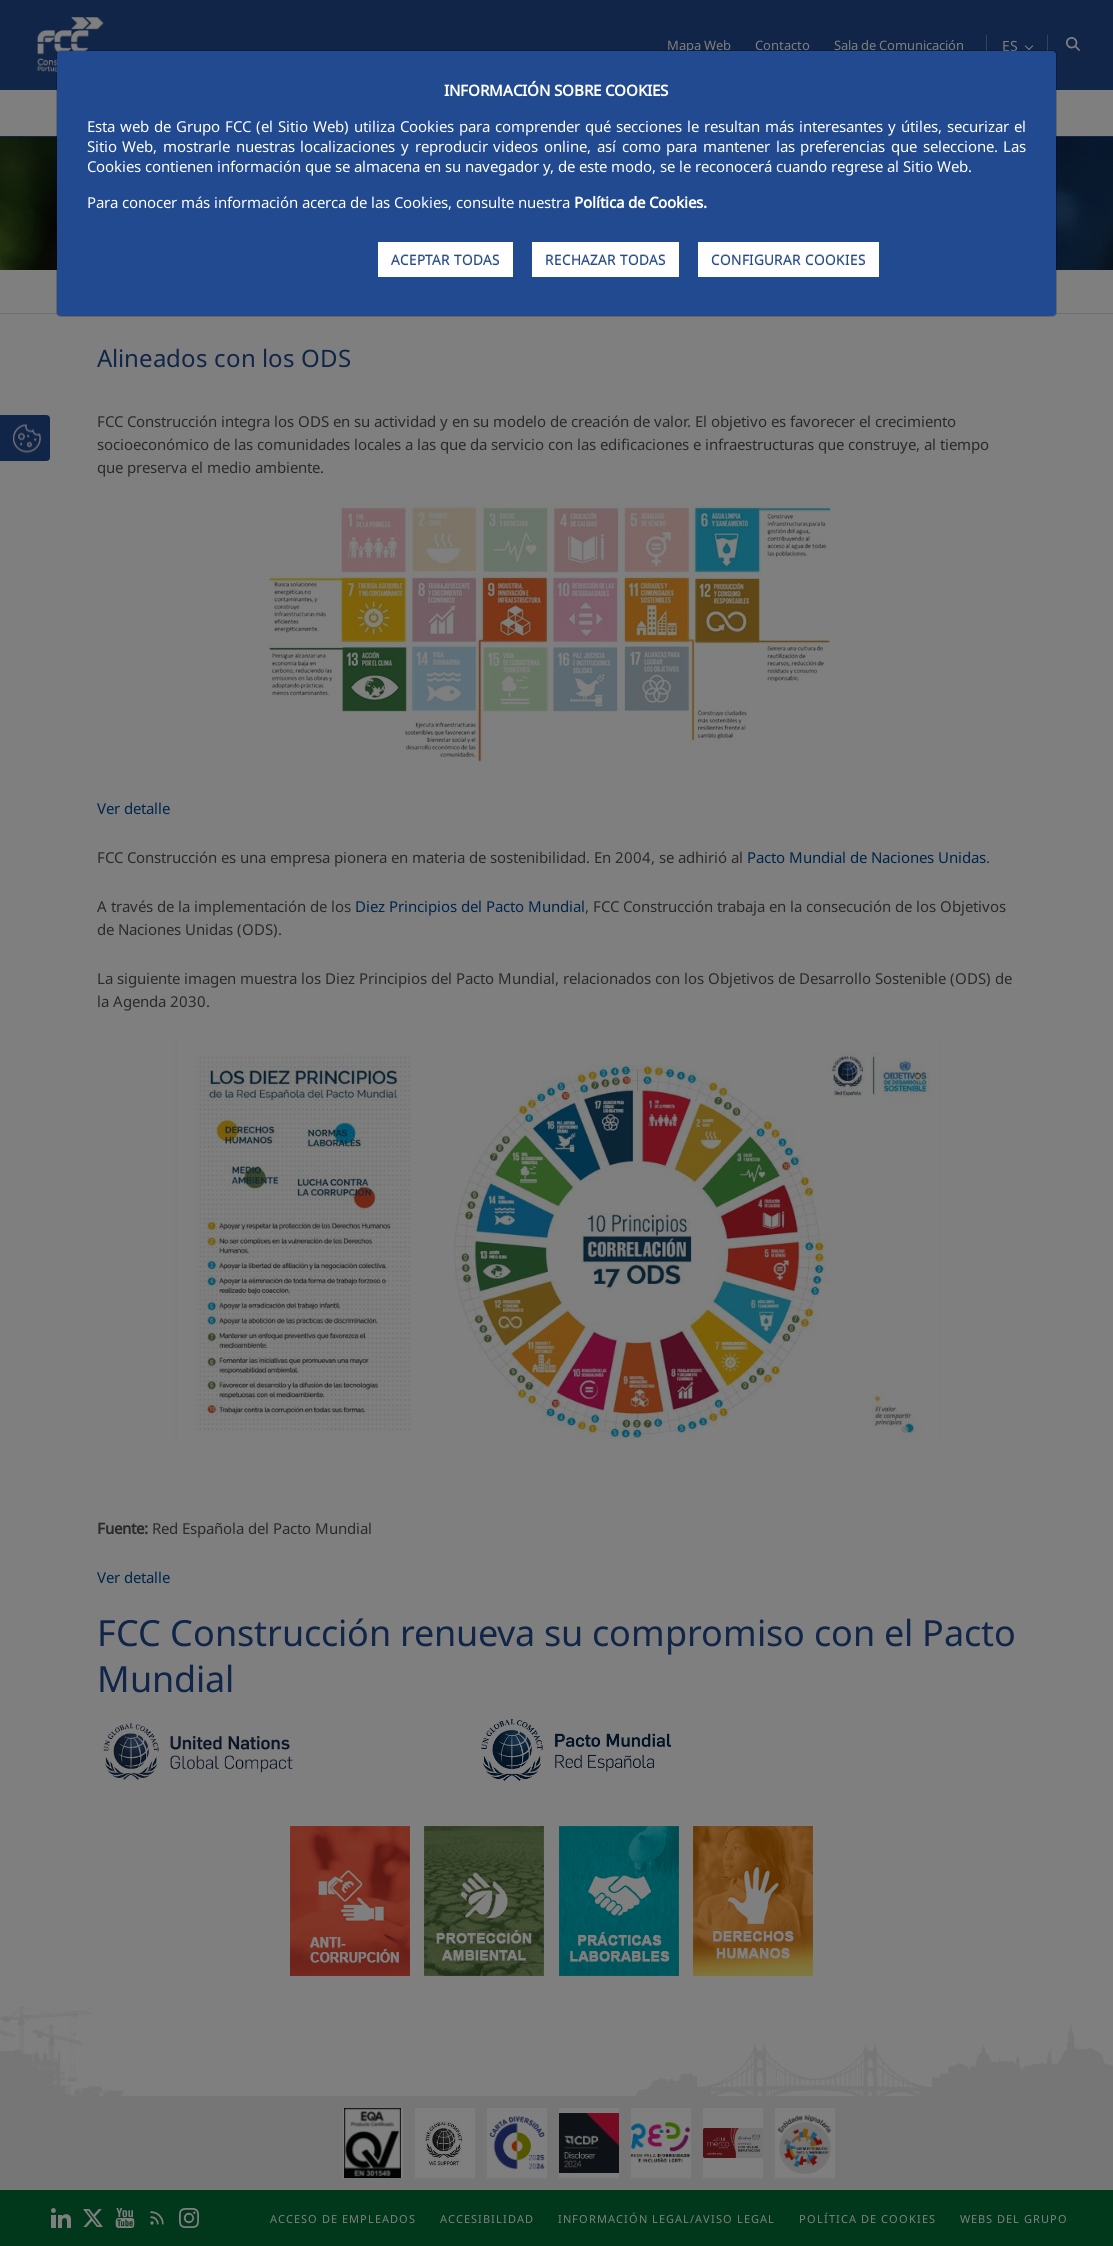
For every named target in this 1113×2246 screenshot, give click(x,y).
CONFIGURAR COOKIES (788, 259)
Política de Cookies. (640, 202)
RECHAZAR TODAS (605, 259)
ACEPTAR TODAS (445, 259)
